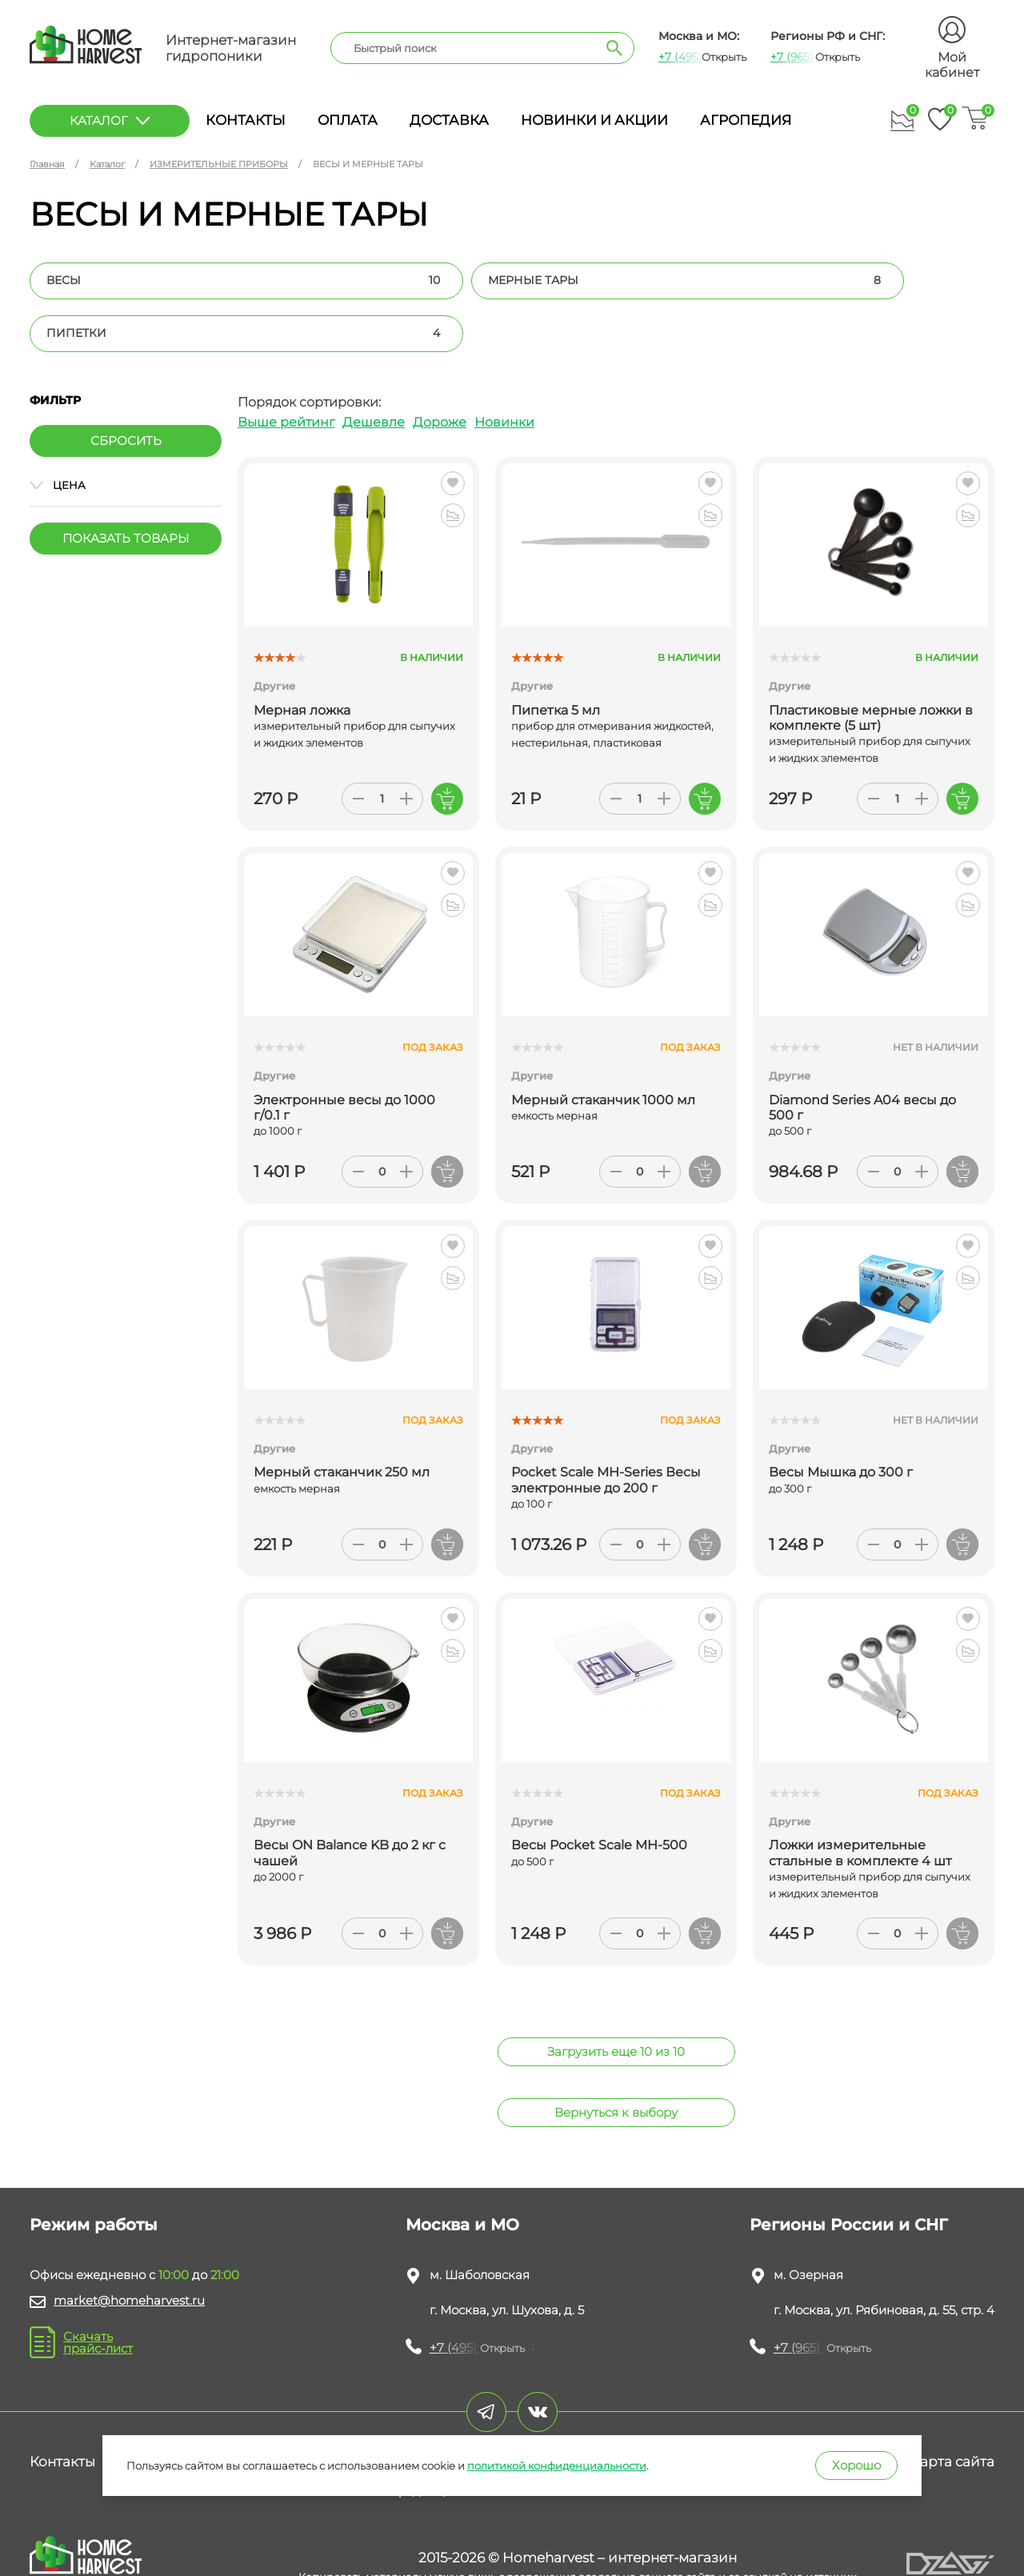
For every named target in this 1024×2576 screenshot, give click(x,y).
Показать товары (125, 485)
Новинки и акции (594, 120)
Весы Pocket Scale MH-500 (599, 1792)
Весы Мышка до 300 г (841, 1419)
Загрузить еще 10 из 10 (616, 1998)
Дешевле (373, 369)
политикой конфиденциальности (556, 2465)
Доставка (449, 120)
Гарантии (434, 2409)
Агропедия (745, 120)
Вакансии (847, 2409)
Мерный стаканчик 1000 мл (603, 1047)
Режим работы (94, 2171)
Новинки (504, 369)
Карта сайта (952, 2409)
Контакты (246, 120)
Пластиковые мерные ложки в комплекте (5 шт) (871, 665)
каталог (110, 120)
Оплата (348, 120)
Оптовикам (593, 2409)
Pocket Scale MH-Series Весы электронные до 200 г (606, 1427)
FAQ (510, 2409)
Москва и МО (462, 2171)
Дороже (439, 369)
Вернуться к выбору (616, 2059)
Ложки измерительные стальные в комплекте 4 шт (860, 1800)
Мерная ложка (302, 657)
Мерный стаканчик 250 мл (342, 1419)
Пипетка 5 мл (555, 657)
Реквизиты (161, 2409)
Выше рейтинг (286, 369)
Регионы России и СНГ (849, 2171)
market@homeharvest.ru (129, 2247)
